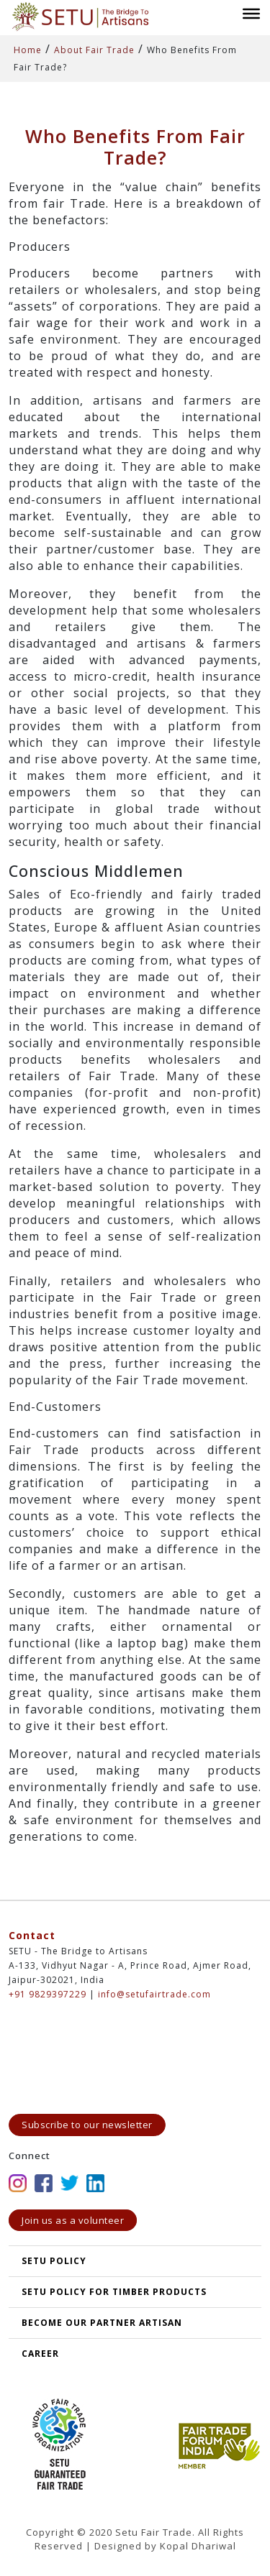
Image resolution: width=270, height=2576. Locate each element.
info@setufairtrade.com (154, 1994)
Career (40, 2353)
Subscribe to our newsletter (87, 2124)
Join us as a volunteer (73, 2220)
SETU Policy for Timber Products (114, 2292)
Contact (32, 1935)
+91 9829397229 (47, 1994)
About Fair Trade (94, 50)
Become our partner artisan (102, 2323)
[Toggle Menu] (251, 13)
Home (28, 50)
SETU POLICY (54, 2261)
